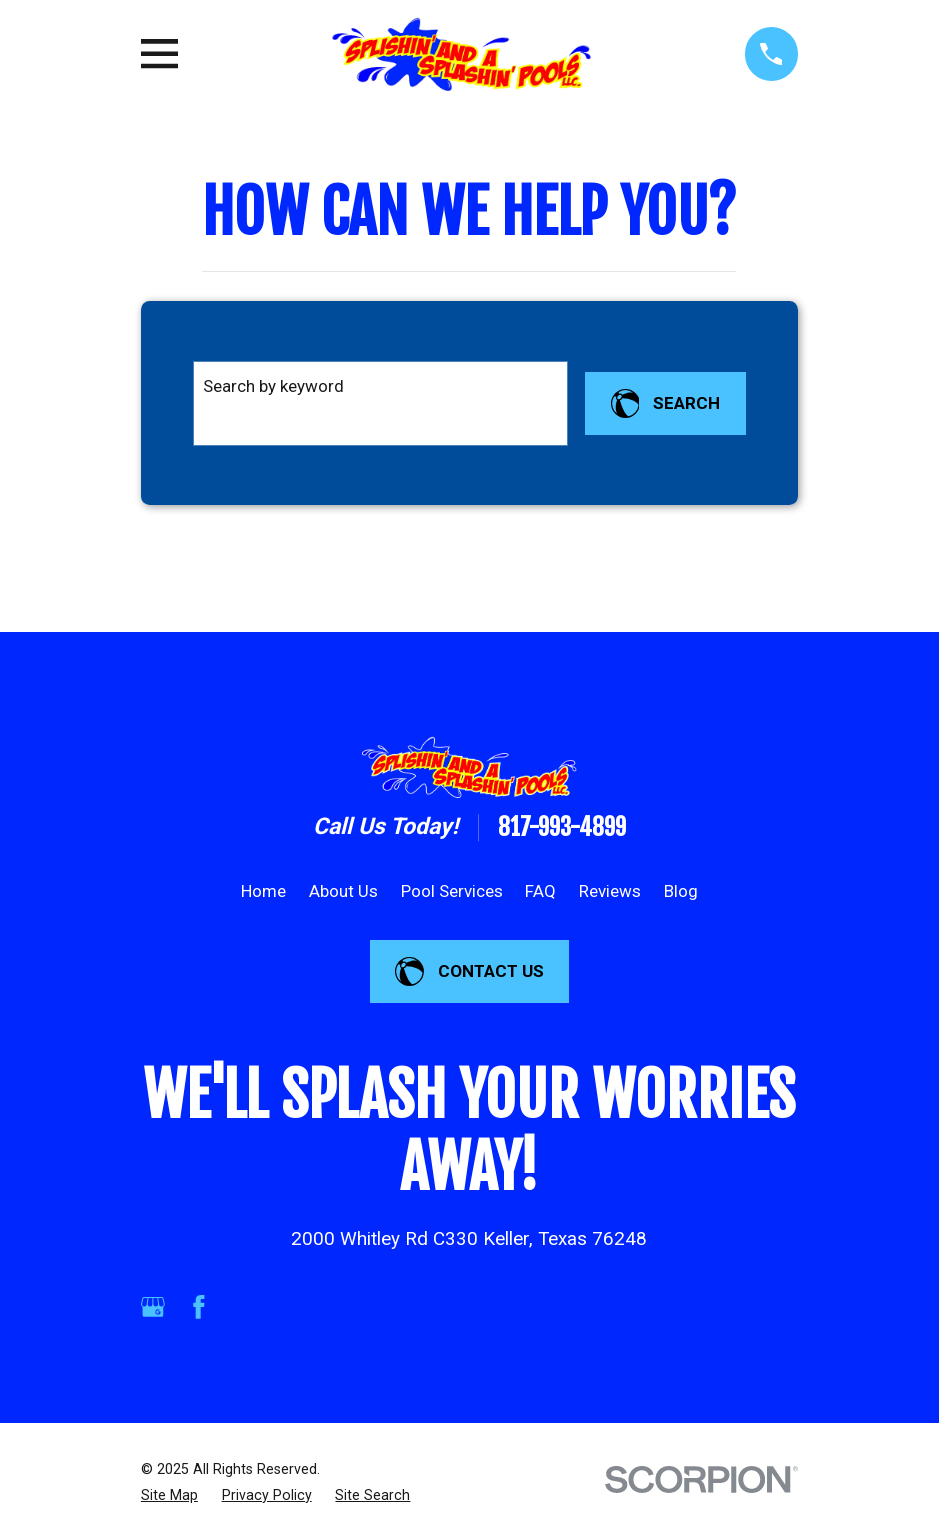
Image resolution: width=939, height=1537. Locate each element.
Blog (681, 891)
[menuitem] (169, 1495)
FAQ (540, 891)
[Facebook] (199, 1307)
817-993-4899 (562, 828)
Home (263, 891)
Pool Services (452, 891)
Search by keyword (273, 386)
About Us (343, 891)
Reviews (610, 891)
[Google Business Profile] (153, 1307)
